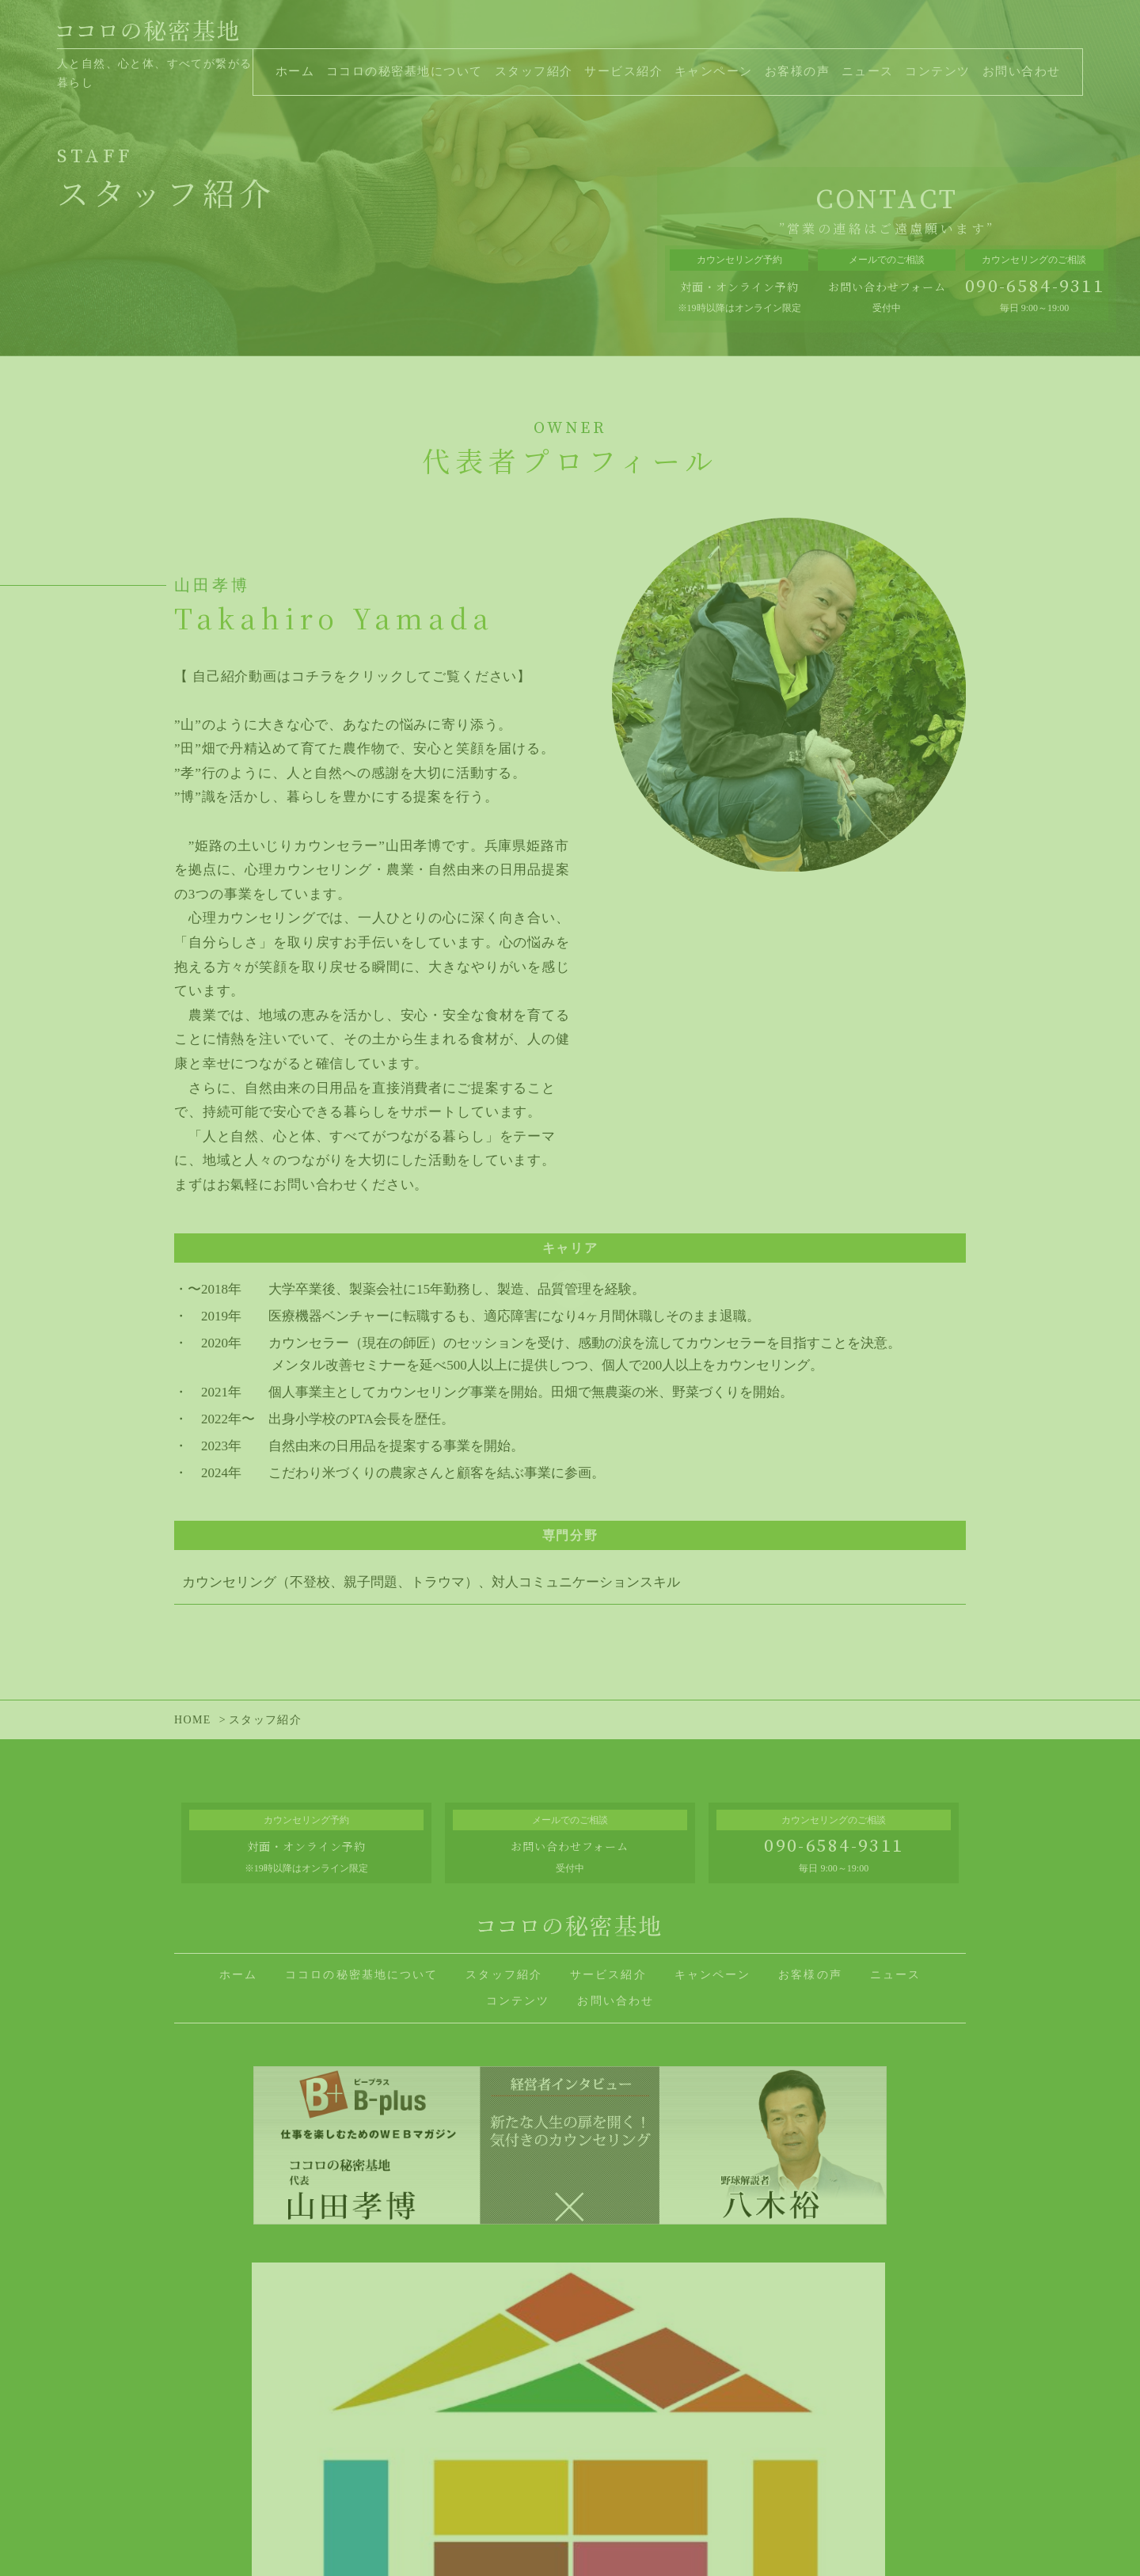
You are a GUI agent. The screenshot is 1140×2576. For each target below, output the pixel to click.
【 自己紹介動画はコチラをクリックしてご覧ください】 (352, 676)
